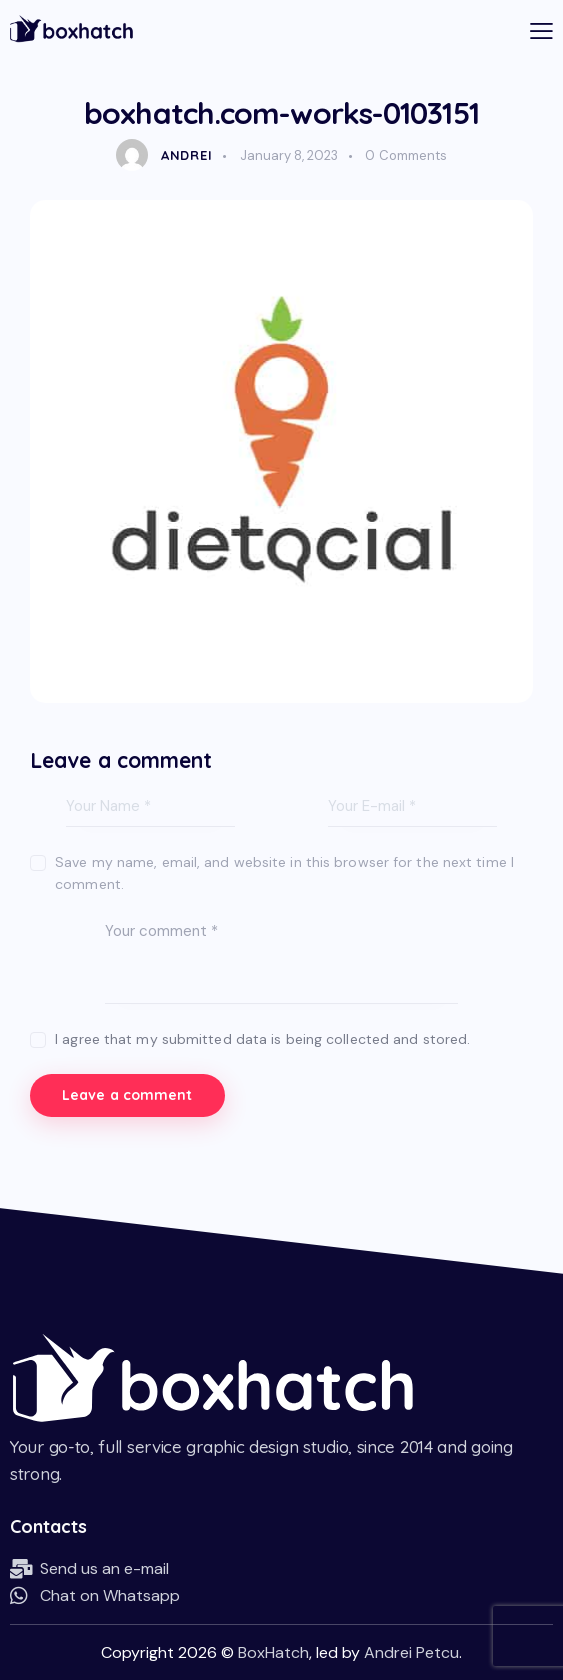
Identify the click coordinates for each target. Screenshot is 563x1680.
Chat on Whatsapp (110, 1594)
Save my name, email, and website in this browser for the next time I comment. (284, 873)
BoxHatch (273, 1651)
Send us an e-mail (104, 1567)
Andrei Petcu (411, 1651)
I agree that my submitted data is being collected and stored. (262, 1039)
